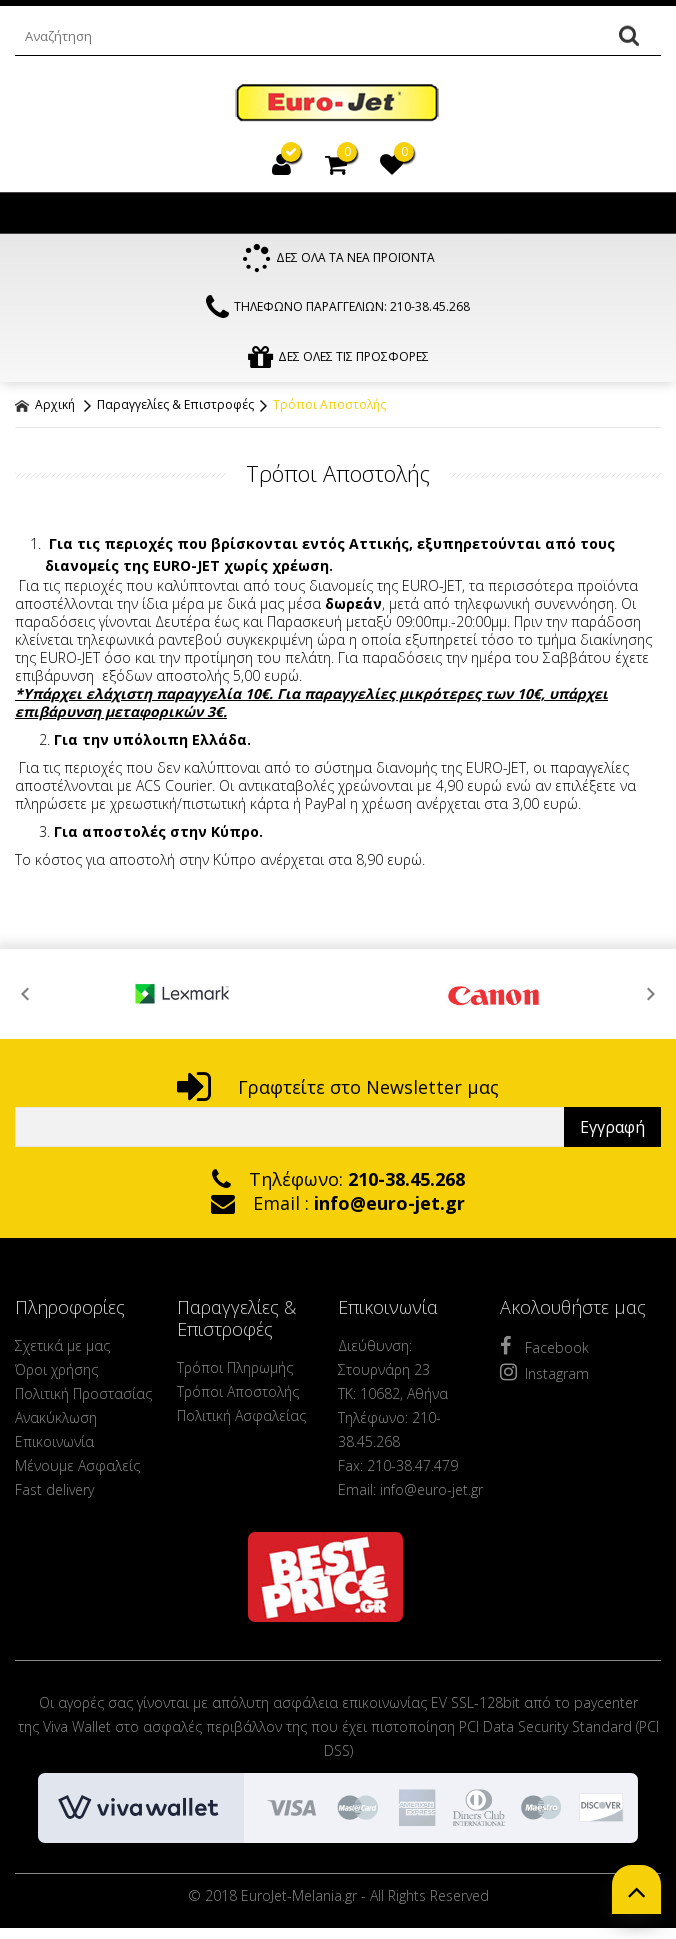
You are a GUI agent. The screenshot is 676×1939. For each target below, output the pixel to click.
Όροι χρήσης (56, 1371)
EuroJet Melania (338, 103)
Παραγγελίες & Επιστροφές (175, 406)
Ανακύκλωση (56, 1419)
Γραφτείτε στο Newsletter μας (338, 1089)
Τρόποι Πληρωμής (235, 1369)
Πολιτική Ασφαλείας (241, 1417)
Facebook (544, 1348)
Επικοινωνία (54, 1443)
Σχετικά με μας (62, 1347)
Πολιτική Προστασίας (83, 1395)
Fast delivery (54, 1491)
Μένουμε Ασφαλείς (77, 1467)
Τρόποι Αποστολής (329, 406)
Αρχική (45, 406)
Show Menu (35, 213)
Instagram (544, 1374)
